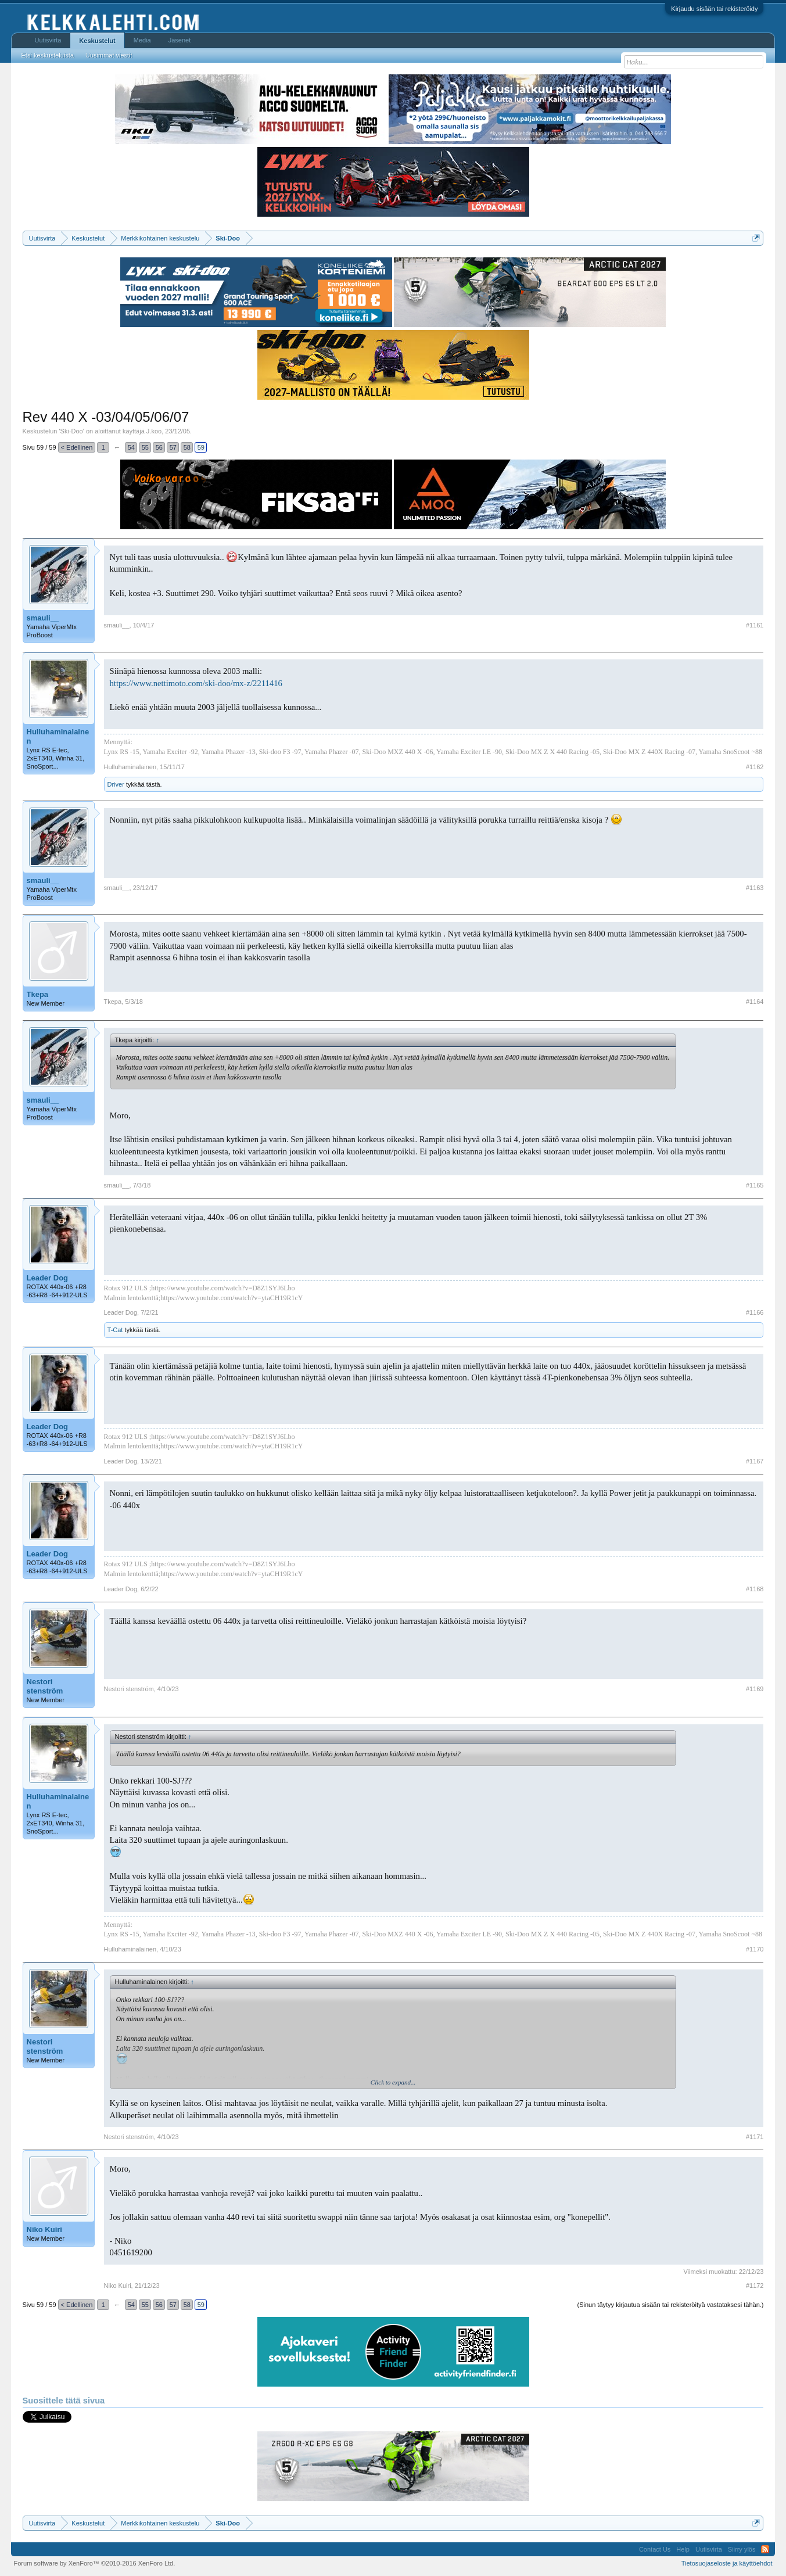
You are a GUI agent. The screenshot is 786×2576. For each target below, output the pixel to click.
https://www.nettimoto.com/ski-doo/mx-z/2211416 (196, 683)
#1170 (755, 1949)
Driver (115, 784)
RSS (765, 2549)
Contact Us (654, 2549)
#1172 (755, 2285)
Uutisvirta (48, 40)
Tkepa (38, 994)
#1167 (755, 1461)
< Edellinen (77, 447)
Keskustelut (97, 40)
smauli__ (43, 617)
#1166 (755, 1312)
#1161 (755, 625)
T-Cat (115, 1329)
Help (683, 2549)
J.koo (153, 431)
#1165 (755, 1185)
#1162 (755, 766)
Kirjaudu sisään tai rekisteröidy (714, 8)
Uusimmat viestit (108, 55)
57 (173, 447)
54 (131, 447)
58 (187, 447)
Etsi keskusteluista (47, 55)
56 (159, 447)
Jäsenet (179, 40)
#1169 (755, 1688)
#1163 (755, 887)
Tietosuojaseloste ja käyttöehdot (727, 2563)
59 (201, 447)
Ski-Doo (71, 431)
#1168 (755, 1588)
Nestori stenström (45, 1686)
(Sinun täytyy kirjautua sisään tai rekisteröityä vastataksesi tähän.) (670, 2304)
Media (142, 40)
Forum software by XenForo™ (94, 2563)
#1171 (755, 2136)
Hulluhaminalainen (58, 736)
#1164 (755, 1001)
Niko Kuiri (44, 2229)
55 (145, 447)
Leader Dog (48, 1277)
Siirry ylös (742, 2549)
